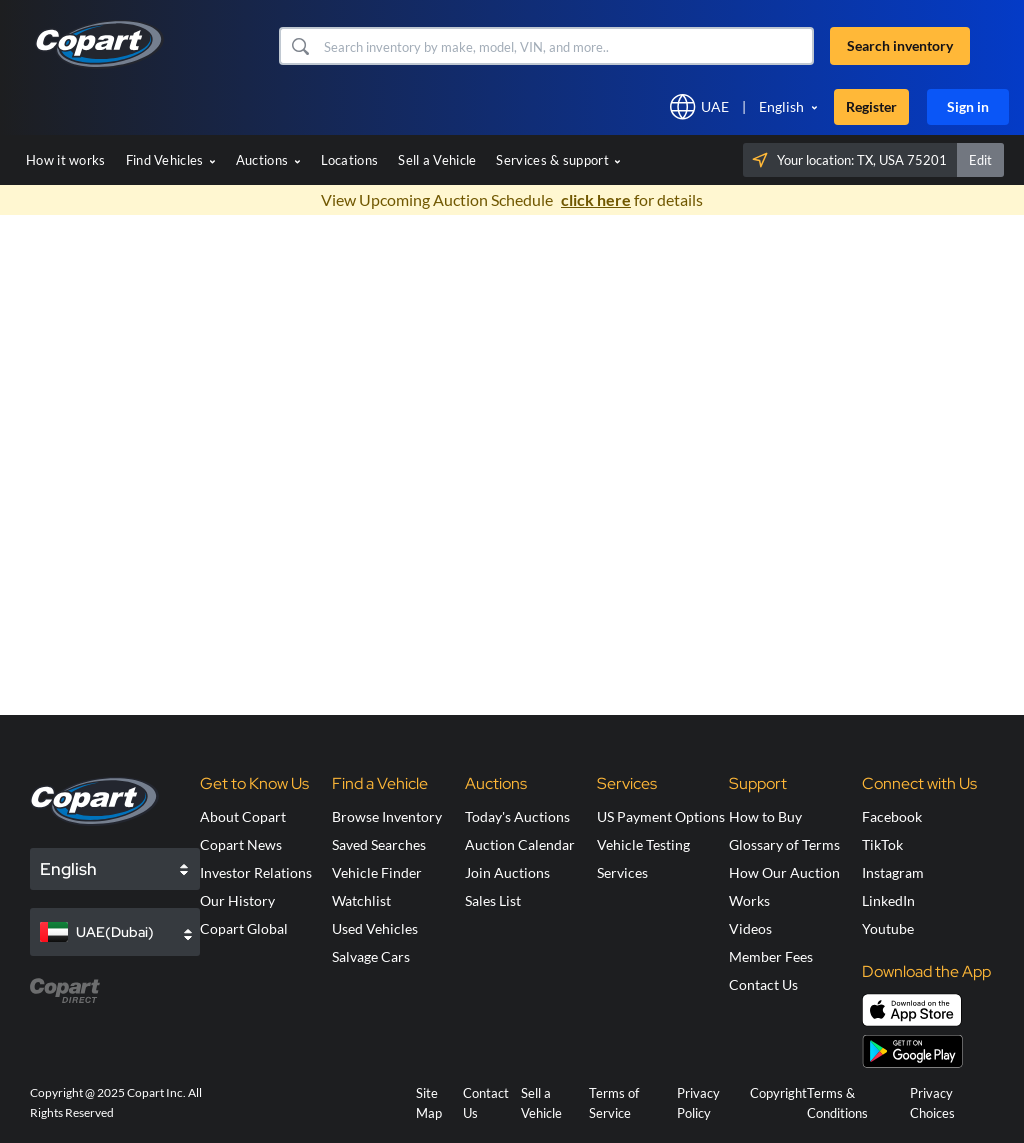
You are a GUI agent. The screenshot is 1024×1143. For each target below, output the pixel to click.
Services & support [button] (558, 160)
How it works (66, 160)
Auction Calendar (520, 844)
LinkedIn (888, 900)
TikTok (882, 844)
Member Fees (771, 956)
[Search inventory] (567, 46)
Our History (237, 900)
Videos (750, 928)
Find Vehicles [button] (171, 160)
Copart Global (244, 928)
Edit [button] (980, 160)
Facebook (892, 816)
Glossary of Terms (784, 844)
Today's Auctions (517, 816)
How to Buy (765, 816)
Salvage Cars (371, 956)
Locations (350, 160)
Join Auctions (507, 872)
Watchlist (361, 900)
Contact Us (763, 984)
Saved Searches (379, 844)
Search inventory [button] (900, 45)
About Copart (243, 816)
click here (596, 199)
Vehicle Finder (377, 872)
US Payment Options (661, 816)
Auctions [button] (268, 160)
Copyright (778, 1093)
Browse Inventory (387, 816)
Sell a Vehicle (437, 160)
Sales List (493, 900)
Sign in (968, 106)
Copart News (241, 844)
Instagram (893, 872)
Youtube (888, 928)
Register (871, 106)
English (781, 106)
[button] (299, 46)
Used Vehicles (375, 928)
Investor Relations (256, 872)
